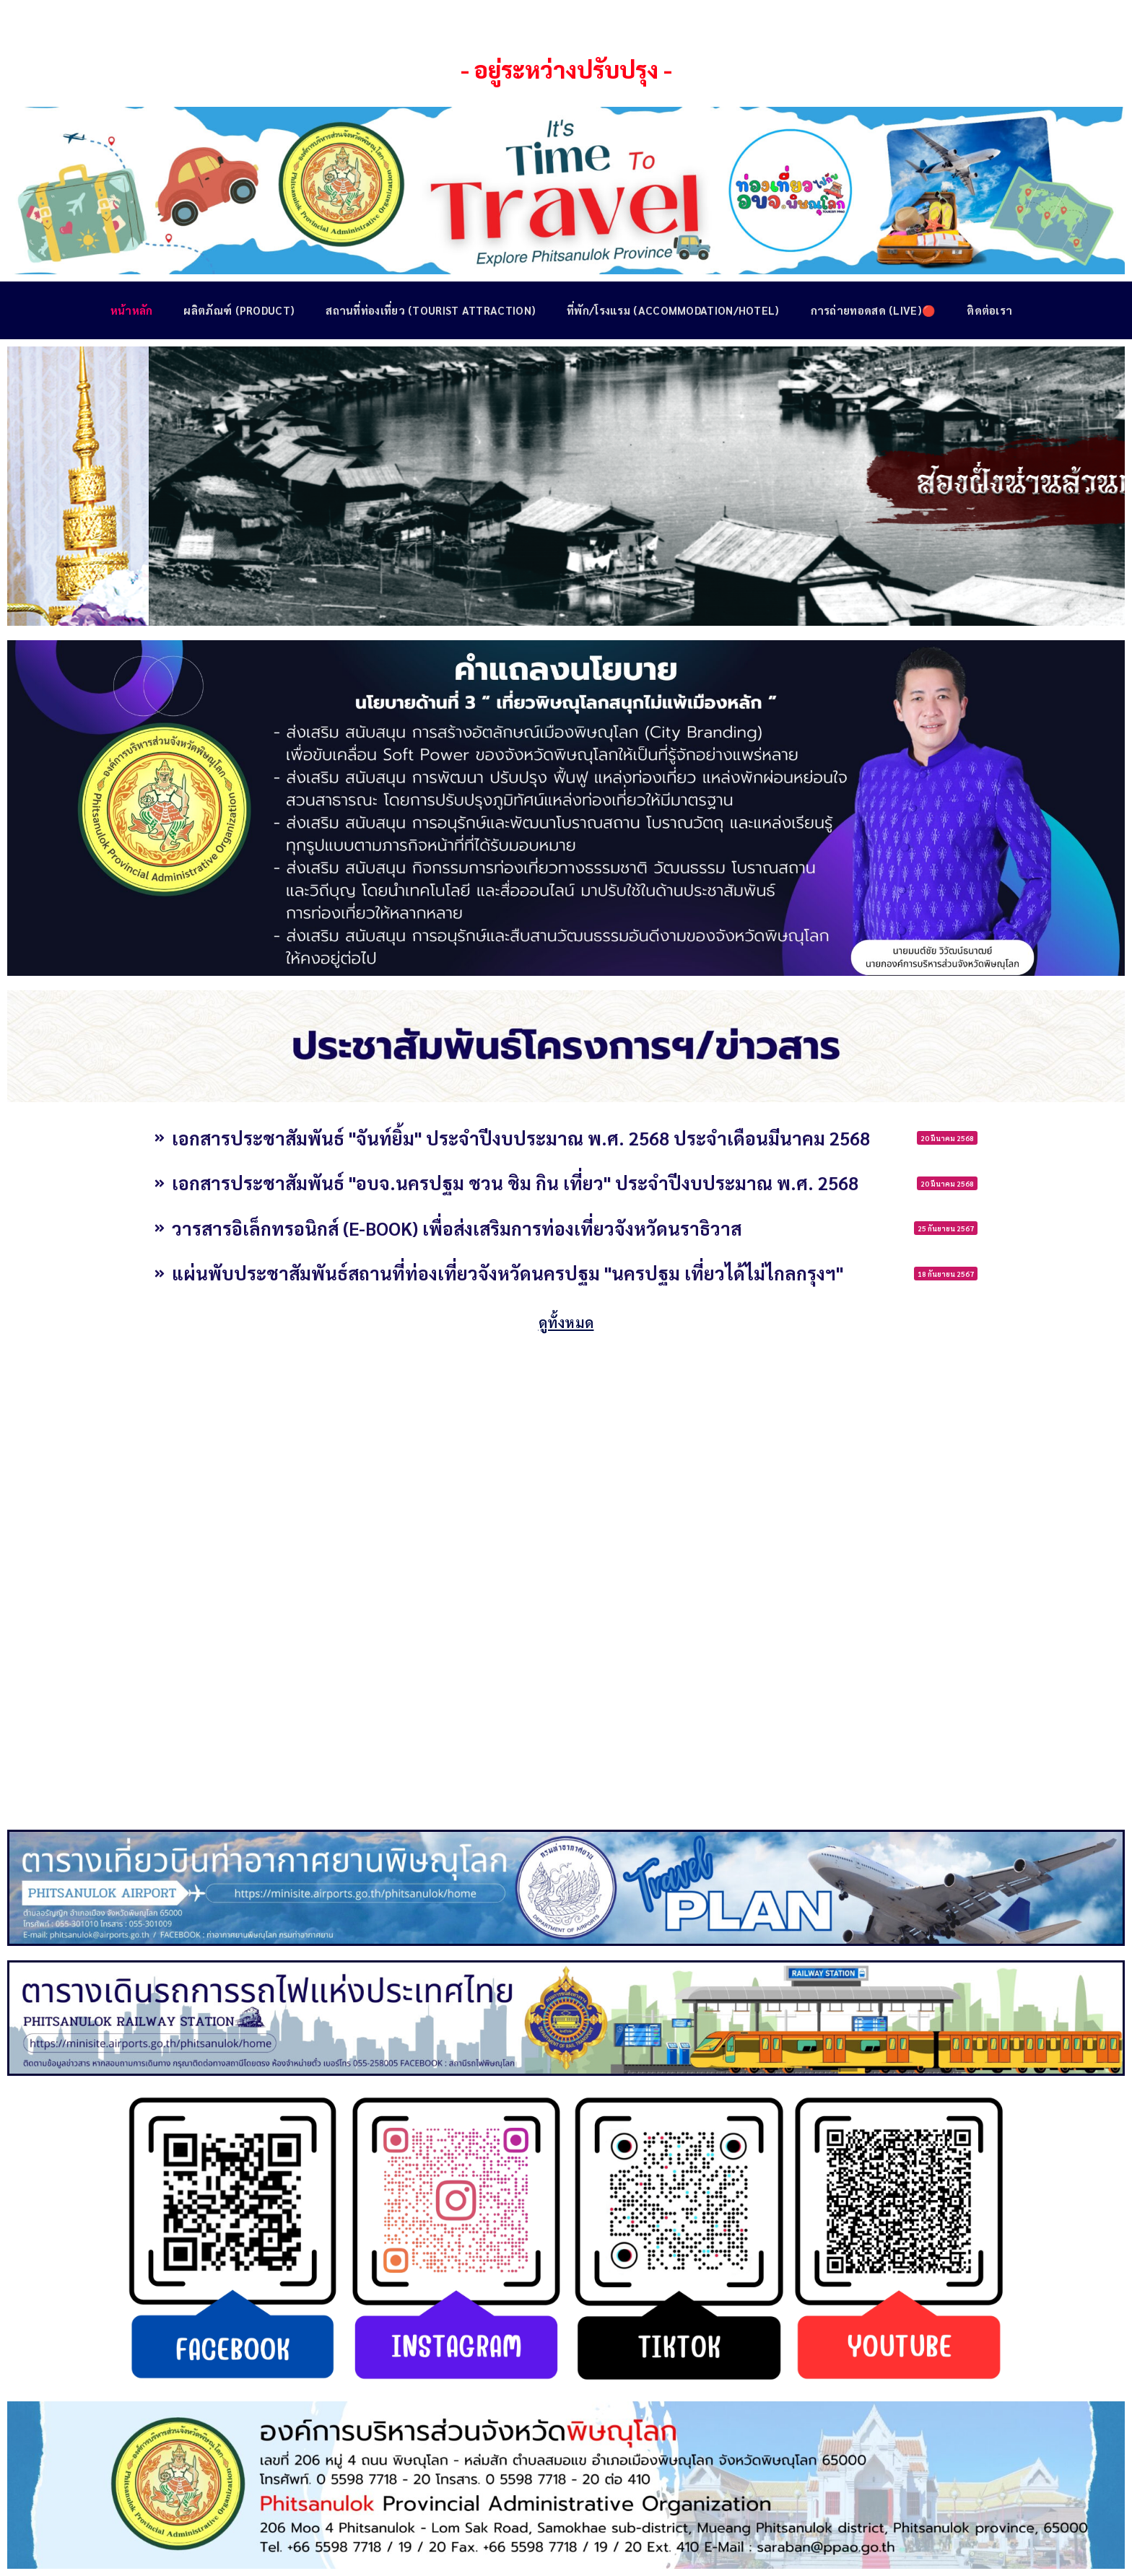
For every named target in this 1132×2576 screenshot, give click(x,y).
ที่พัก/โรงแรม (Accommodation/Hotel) (673, 310)
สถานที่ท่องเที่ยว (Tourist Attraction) (429, 310)
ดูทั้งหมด (566, 1320)
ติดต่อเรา (992, 310)
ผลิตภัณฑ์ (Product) (236, 310)
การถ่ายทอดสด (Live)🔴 (875, 310)
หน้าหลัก (127, 310)
